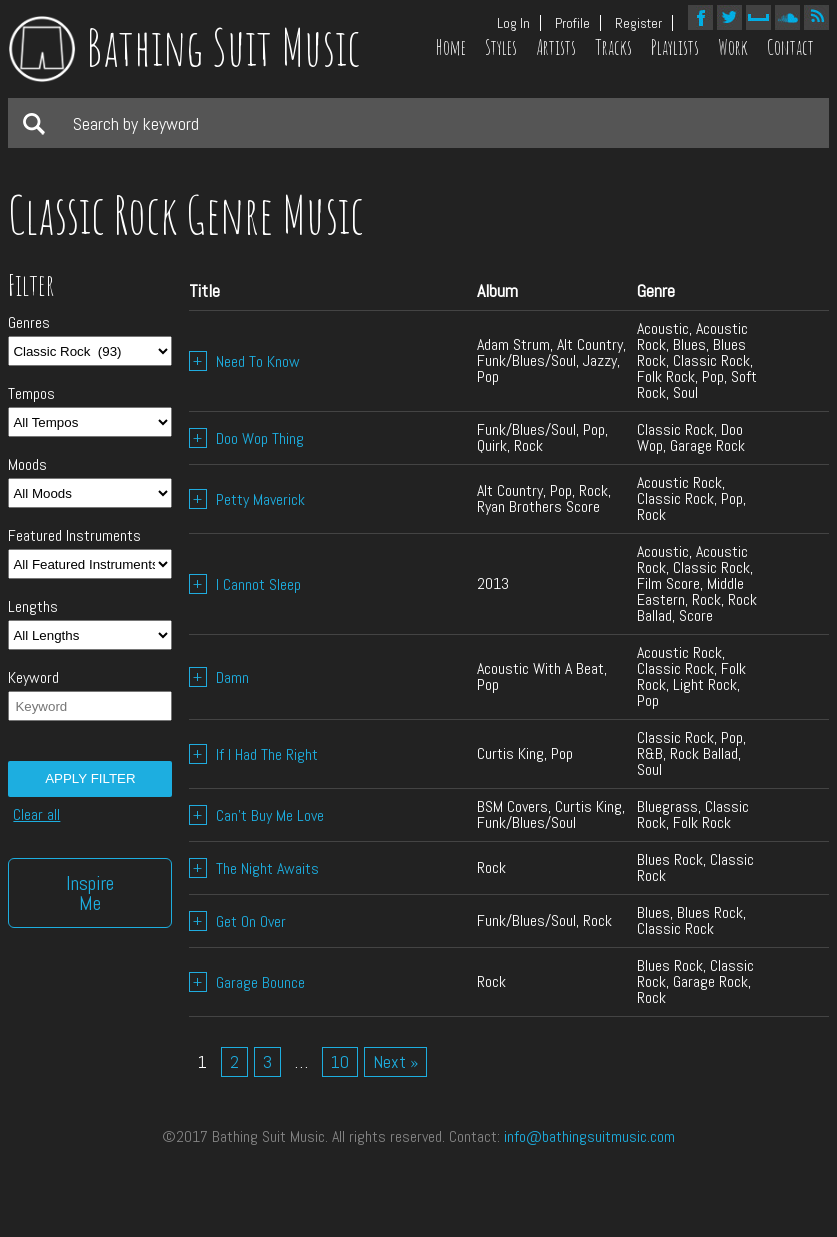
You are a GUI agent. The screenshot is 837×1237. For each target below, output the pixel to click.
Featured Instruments (74, 536)
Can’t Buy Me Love (256, 815)
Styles (501, 48)
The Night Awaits (254, 868)
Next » (395, 1061)
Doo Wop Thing (246, 438)
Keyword (33, 678)
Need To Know (244, 361)
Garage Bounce (247, 982)
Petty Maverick (247, 499)
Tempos (31, 394)
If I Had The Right (253, 754)
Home (451, 48)
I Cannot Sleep (245, 584)
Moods (27, 465)
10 (340, 1061)
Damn (219, 677)
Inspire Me (90, 893)
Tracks (613, 48)
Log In (513, 23)
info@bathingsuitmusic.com (589, 1136)
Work (733, 48)
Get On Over (237, 921)
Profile (572, 23)
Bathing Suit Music (184, 46)
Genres (29, 323)
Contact (790, 48)
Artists (556, 48)
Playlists (675, 48)
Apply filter (90, 778)
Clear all (36, 815)
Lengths (33, 607)
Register (638, 23)
